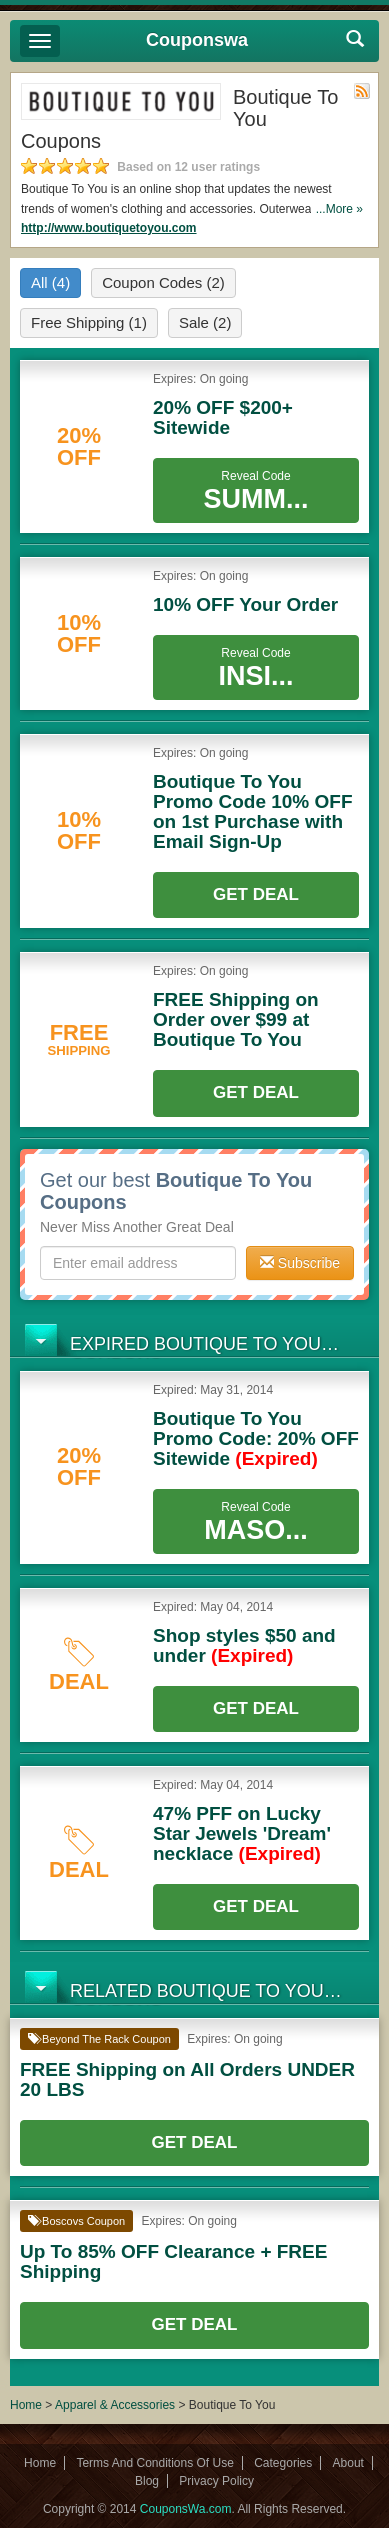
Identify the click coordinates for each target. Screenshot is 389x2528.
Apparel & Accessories (115, 2405)
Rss (362, 91)
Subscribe (300, 1263)
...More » (339, 209)
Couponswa (197, 40)
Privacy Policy (216, 2481)
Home (26, 2405)
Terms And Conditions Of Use (154, 2463)
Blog (147, 2481)
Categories (283, 2463)
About (348, 2463)
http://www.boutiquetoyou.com (109, 228)
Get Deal (256, 894)
